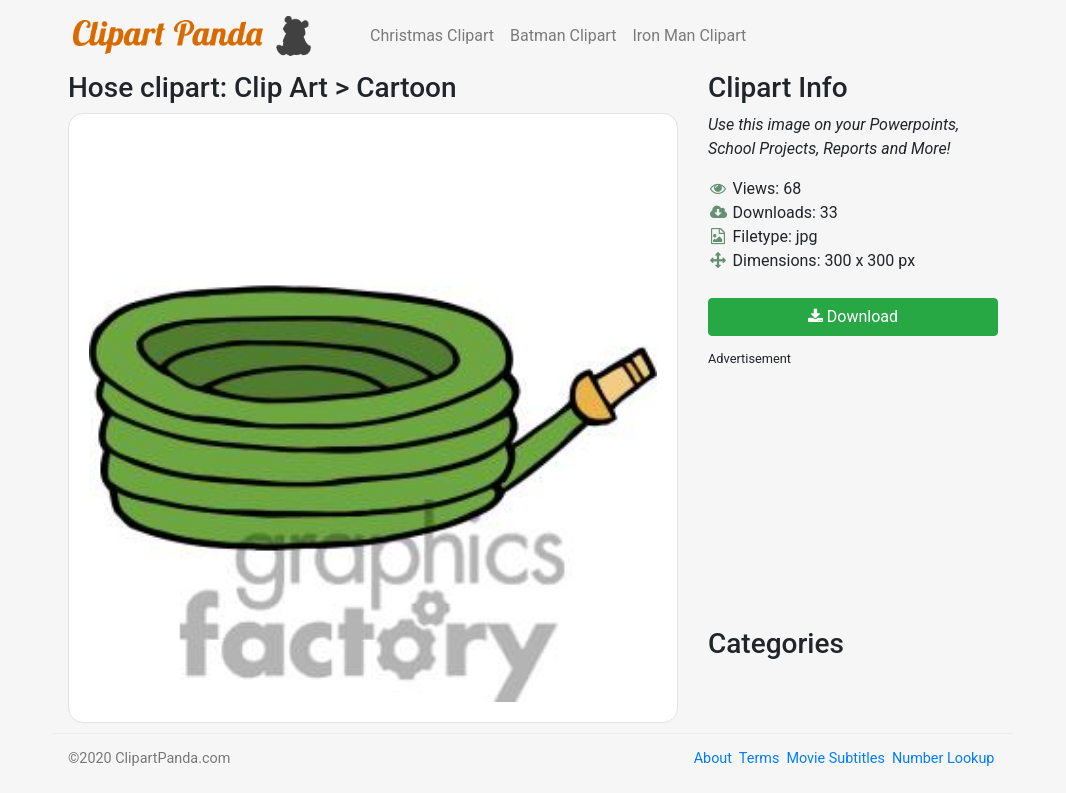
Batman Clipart (563, 35)
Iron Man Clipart (689, 35)
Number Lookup (943, 758)
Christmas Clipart (432, 35)
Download (853, 316)
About (713, 758)
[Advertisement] (858, 495)
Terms (759, 758)
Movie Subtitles (835, 758)
